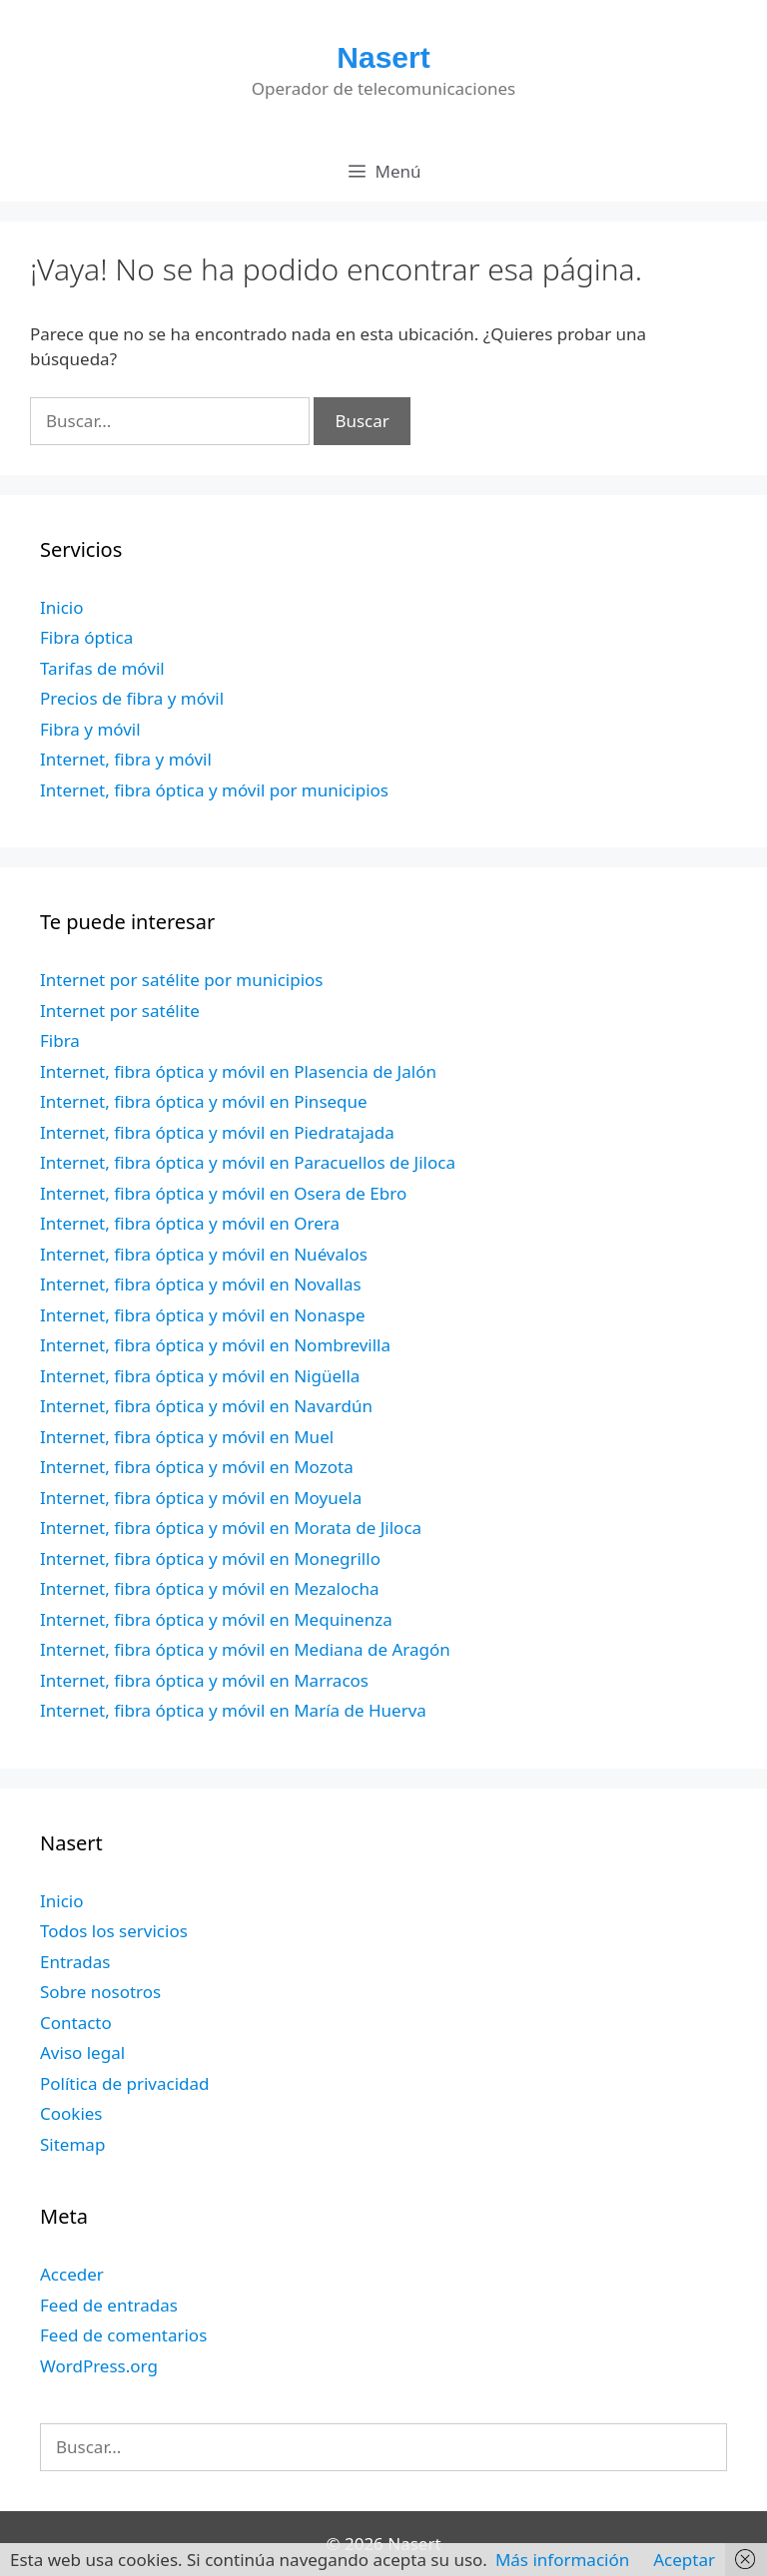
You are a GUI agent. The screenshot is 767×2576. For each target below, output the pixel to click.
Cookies (71, 2113)
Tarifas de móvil (102, 668)
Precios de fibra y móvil (132, 698)
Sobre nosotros (100, 1991)
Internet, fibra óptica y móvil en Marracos (204, 1680)
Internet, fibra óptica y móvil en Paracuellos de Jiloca (247, 1162)
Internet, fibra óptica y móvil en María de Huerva (233, 1710)
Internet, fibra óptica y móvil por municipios (214, 789)
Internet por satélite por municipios (181, 979)
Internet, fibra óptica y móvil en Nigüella (200, 1375)
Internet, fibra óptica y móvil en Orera (190, 1223)
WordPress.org (99, 2365)
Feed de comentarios (123, 2334)
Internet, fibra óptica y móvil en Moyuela (201, 1497)
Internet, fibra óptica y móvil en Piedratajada (217, 1132)
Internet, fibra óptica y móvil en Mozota (197, 1466)
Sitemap (72, 2144)
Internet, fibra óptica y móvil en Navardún (206, 1405)
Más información (562, 2559)
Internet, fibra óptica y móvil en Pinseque (204, 1101)
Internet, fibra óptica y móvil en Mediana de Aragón (245, 1649)
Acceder (72, 2274)
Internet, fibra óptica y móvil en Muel (187, 1436)
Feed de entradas (109, 2305)
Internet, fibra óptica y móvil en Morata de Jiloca (230, 1527)
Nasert (383, 57)
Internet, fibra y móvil (126, 759)
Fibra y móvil (90, 729)
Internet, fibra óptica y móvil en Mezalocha (209, 1588)
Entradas (75, 1961)
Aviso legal (82, 2052)
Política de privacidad (124, 2083)
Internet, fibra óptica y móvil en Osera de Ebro (223, 1193)
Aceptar (684, 2559)
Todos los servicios (114, 1930)
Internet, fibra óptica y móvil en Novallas (201, 1284)
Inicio (62, 607)
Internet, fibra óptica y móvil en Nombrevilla (215, 1344)
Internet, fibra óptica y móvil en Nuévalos (204, 1254)
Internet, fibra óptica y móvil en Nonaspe (203, 1314)
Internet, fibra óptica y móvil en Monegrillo (210, 1558)
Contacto (76, 2022)
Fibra (60, 1040)
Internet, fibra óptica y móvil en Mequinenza (216, 1619)
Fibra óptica (86, 637)
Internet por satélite (120, 1010)
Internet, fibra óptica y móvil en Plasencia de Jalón (238, 1071)
